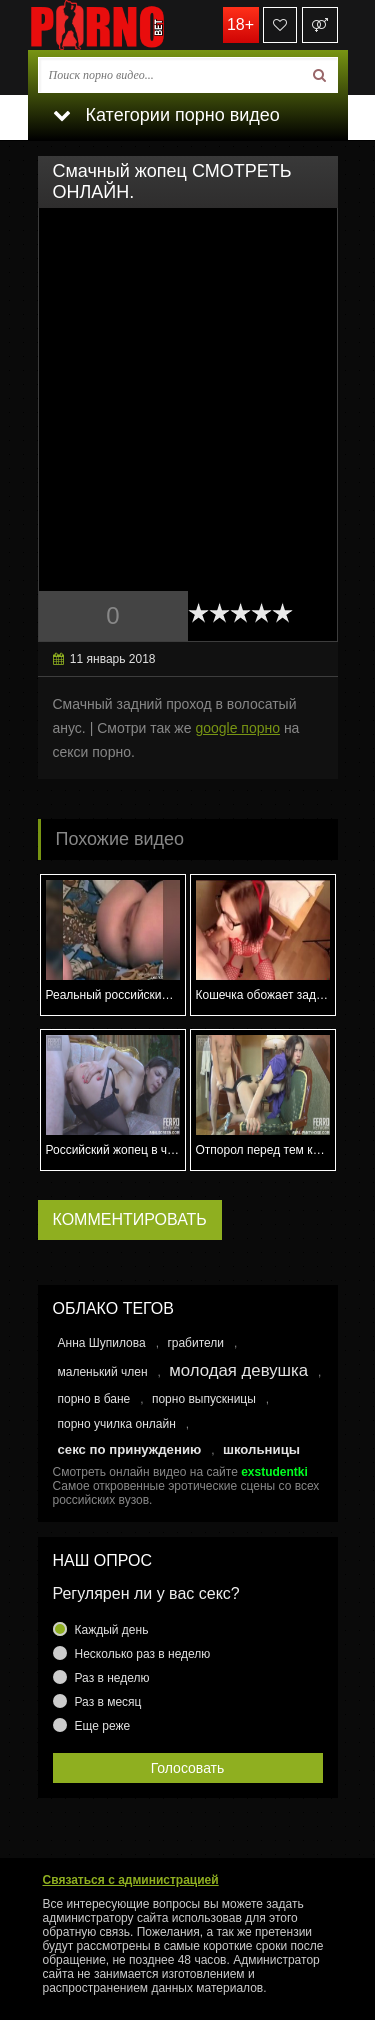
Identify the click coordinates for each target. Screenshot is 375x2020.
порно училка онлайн (117, 1424)
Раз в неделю (112, 1678)
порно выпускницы (204, 1399)
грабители (195, 1343)
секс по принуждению (130, 1449)
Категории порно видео (166, 115)
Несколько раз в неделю (143, 1654)
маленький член (103, 1372)
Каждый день (112, 1630)
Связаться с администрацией (131, 1880)
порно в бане (94, 1399)
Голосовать (188, 1768)
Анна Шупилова (102, 1343)
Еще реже (103, 1726)
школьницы (261, 1449)
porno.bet (128, 25)
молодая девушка (238, 1370)
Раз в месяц (108, 1702)
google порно (237, 728)
